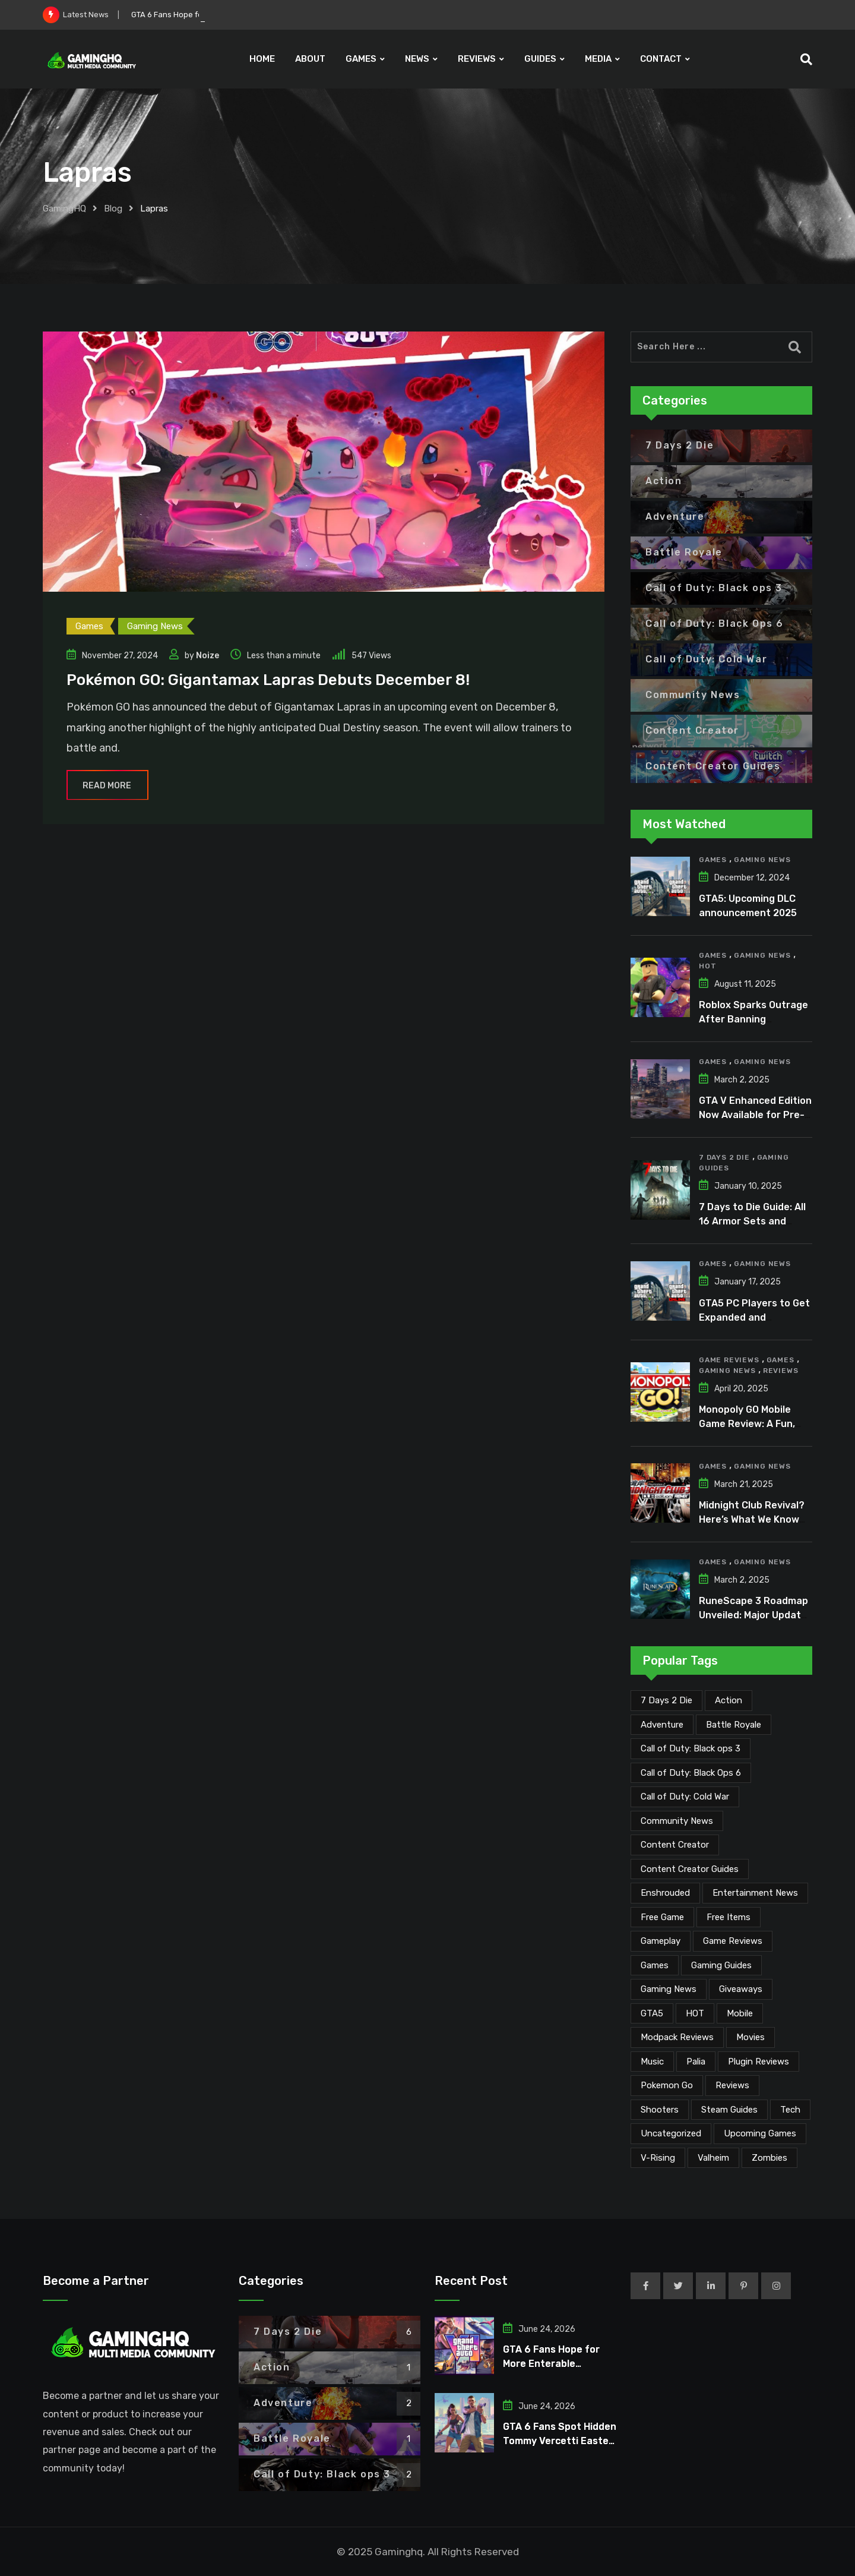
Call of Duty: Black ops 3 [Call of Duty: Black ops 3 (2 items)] (690, 1748)
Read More (107, 786)
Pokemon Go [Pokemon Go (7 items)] (667, 2085)
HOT (707, 966)
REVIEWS (477, 58)
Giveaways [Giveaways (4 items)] (740, 1989)
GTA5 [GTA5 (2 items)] (652, 2013)
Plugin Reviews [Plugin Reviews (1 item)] (758, 2061)
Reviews (781, 1370)
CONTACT (661, 58)
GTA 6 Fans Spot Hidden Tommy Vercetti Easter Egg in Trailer (559, 2441)
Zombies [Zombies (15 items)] (769, 2157)
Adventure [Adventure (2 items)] (662, 1724)
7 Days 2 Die (724, 1157)
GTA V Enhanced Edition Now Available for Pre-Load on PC (755, 1115)
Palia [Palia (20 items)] (695, 2061)
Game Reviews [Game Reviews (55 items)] (732, 1941)
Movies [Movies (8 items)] (750, 2037)
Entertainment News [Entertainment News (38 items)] (755, 1892)
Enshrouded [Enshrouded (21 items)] (665, 1892)
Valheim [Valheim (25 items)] (713, 2157)
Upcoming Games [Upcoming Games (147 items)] (760, 2133)
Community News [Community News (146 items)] (677, 1821)
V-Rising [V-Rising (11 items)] (658, 2157)
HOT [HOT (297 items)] (695, 2013)
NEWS (417, 58)
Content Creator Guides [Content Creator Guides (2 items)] (690, 1869)
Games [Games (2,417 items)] (655, 1965)
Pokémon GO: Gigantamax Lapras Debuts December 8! (268, 680)
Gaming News (762, 859)
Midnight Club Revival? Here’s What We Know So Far (752, 1519)
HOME (262, 58)
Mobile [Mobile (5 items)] (740, 2013)
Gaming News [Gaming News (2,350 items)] (668, 1989)
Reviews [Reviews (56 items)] (732, 2085)
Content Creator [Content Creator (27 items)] (675, 1844)
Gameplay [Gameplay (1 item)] (660, 1941)
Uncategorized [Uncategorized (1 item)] (671, 2133)
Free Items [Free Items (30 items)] (728, 1917)
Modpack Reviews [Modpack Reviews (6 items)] (677, 2037)
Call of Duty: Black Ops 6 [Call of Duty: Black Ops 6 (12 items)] (691, 1772)
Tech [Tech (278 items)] (790, 2109)
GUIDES (540, 58)
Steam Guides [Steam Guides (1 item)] (729, 2109)
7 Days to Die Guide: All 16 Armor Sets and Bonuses (752, 1221)
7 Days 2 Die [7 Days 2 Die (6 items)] (666, 1700)
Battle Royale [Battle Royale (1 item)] (733, 1724)
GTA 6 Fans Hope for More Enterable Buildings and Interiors (556, 2364)
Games (713, 859)
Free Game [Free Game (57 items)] (662, 1917)
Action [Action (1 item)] (728, 1700)
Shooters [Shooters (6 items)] (660, 2109)
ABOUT (310, 58)
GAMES (361, 58)
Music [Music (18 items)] (652, 2061)
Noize (207, 656)
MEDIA (598, 58)
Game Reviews (729, 1360)
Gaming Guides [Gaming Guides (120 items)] (721, 1965)
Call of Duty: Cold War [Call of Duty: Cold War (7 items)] (685, 1796)
